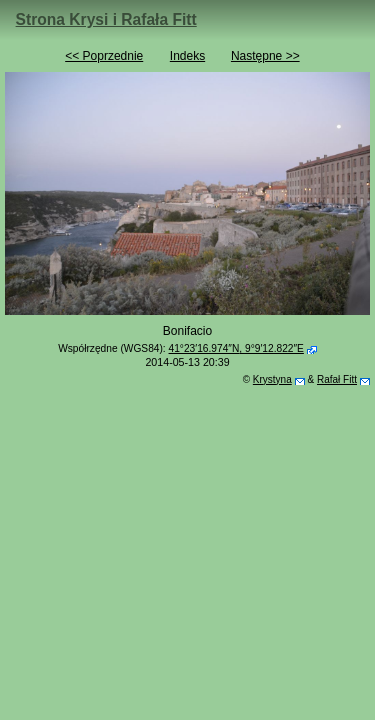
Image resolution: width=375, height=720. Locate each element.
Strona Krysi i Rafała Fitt (106, 19)
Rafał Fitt (337, 379)
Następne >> (265, 56)
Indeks (187, 56)
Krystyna (272, 379)
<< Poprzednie (104, 56)
